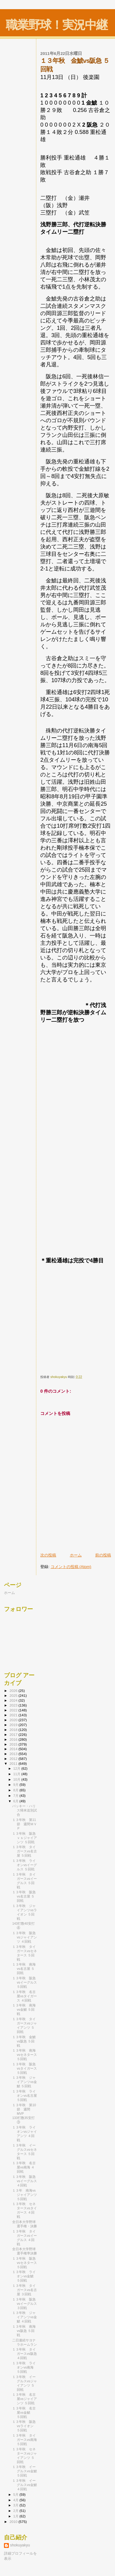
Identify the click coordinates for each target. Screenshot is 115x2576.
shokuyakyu (20, 2545)
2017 (13, 1734)
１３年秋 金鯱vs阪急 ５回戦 (24, 2041)
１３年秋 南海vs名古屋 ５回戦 (24, 1969)
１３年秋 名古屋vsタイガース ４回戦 (24, 1996)
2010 (13, 2522)
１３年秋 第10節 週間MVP (24, 2109)
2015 (13, 1744)
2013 (13, 1754)
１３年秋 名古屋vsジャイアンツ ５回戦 (24, 2399)
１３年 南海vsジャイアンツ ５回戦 (24, 2195)
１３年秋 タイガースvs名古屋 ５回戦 (24, 1851)
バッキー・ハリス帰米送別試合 (24, 1810)
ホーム (76, 1555)
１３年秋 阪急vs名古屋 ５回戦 (24, 1896)
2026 (13, 1691)
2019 (13, 1725)
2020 (13, 1720)
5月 (16, 2494)
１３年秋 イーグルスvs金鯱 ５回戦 (24, 2471)
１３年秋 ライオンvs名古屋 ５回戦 (24, 2095)
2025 (13, 1695)
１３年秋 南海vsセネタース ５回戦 (24, 2055)
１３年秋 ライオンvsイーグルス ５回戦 (24, 1865)
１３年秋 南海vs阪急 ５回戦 (24, 2331)
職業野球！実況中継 (56, 24)
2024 (13, 1700)
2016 (13, 1739)
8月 (16, 1790)
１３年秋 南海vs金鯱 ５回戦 (24, 2009)
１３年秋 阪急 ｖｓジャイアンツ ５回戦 (25, 1838)
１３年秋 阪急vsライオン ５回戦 (24, 2426)
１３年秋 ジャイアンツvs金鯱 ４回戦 (24, 2317)
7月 (16, 1795)
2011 (13, 1763)
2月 (16, 2511)
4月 (16, 2500)
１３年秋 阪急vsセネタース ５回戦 (24, 2263)
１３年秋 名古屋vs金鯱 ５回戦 (24, 2412)
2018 (13, 1730)
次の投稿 (48, 1555)
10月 (17, 1779)
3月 (16, 2505)
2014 (13, 1749)
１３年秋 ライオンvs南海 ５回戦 (24, 2367)
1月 (16, 2516)
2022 (13, 1710)
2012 (13, 1759)
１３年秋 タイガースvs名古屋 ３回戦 (24, 2290)
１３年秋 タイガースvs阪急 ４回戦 (24, 2354)
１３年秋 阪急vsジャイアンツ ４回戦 (24, 1937)
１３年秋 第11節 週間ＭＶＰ (24, 1824)
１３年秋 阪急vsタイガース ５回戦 (24, 2068)
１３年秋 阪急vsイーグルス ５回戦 (24, 1982)
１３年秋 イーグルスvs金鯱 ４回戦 (24, 2485)
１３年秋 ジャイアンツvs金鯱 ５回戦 (24, 2082)
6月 (16, 1801)
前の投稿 (103, 1555)
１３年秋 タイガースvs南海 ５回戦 (24, 2440)
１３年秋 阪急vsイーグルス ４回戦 (24, 2181)
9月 (16, 1784)
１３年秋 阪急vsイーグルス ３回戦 (24, 2303)
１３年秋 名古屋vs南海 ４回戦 (24, 2167)
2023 (13, 1705)
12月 (17, 1768)
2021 (13, 1715)
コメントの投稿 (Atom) (71, 1566)
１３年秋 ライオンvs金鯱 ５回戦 (24, 2276)
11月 (17, 1774)
